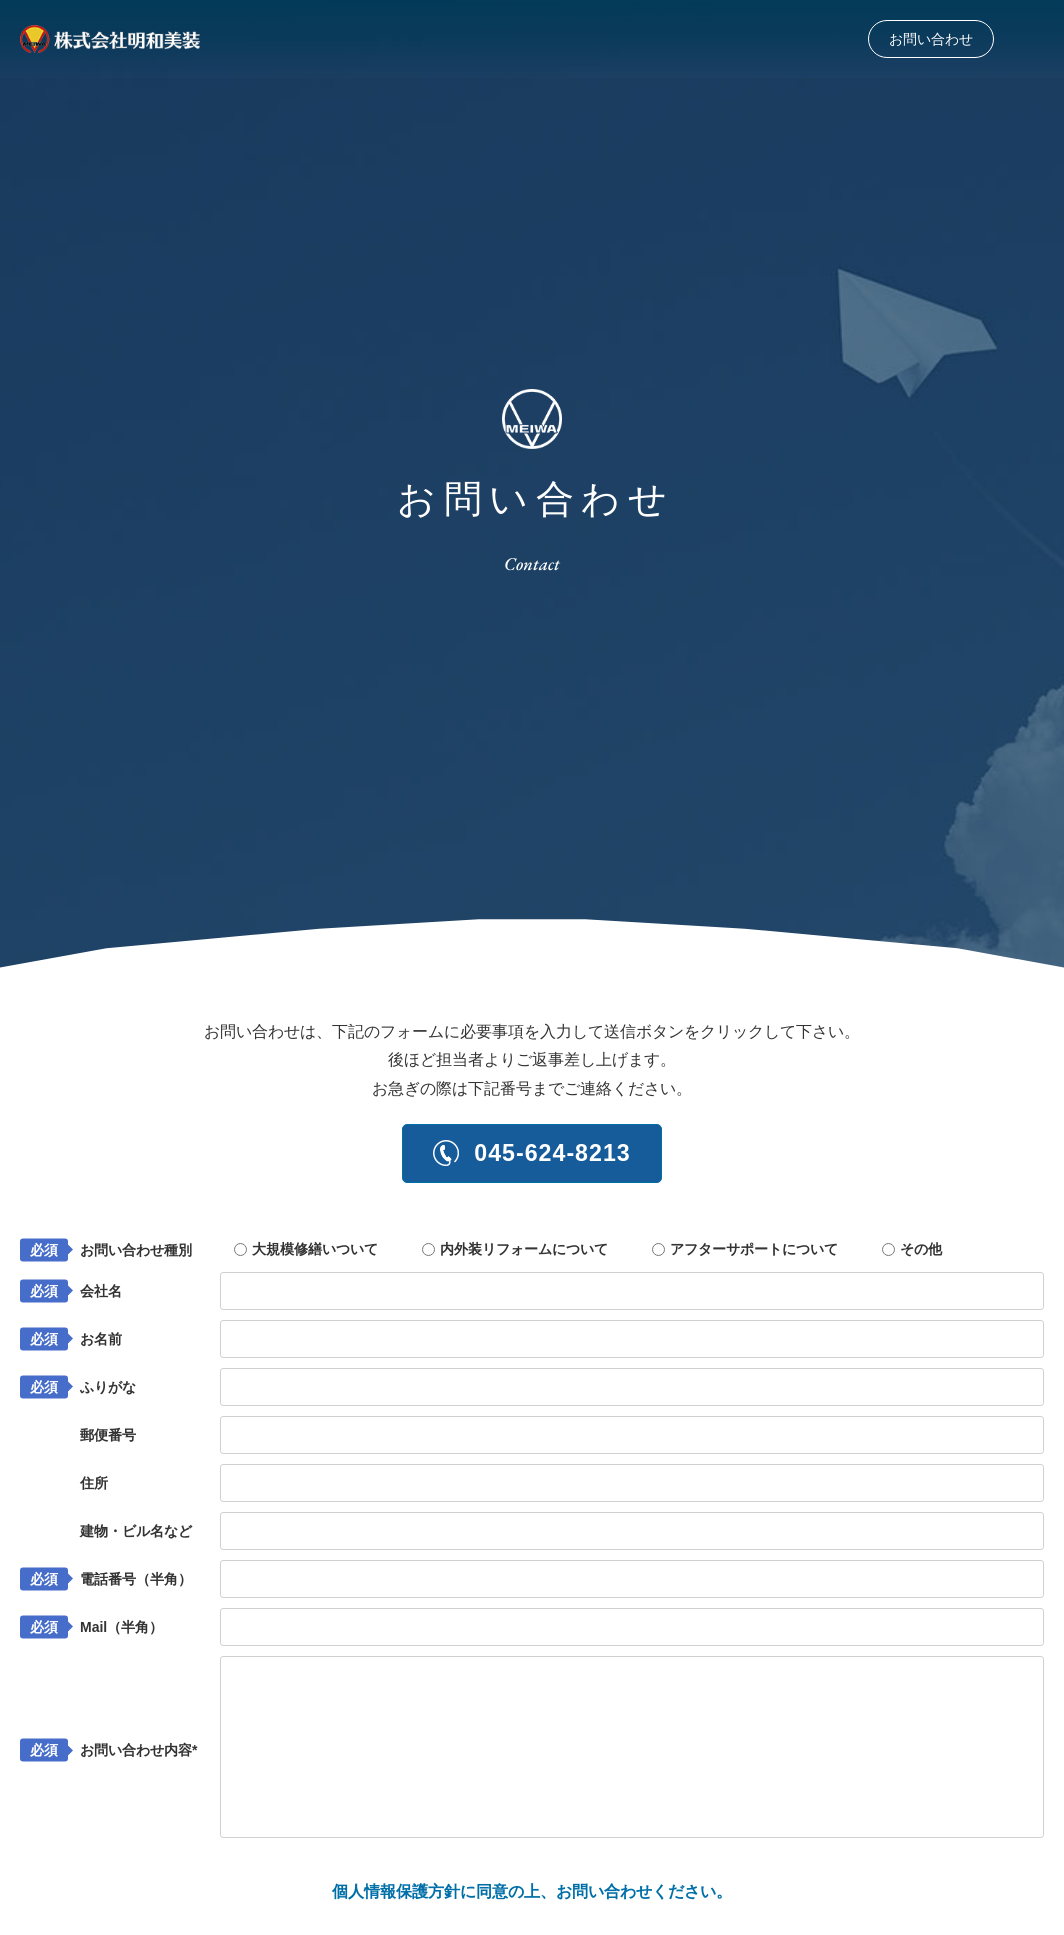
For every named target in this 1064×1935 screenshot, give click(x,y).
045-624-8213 (532, 1155)
